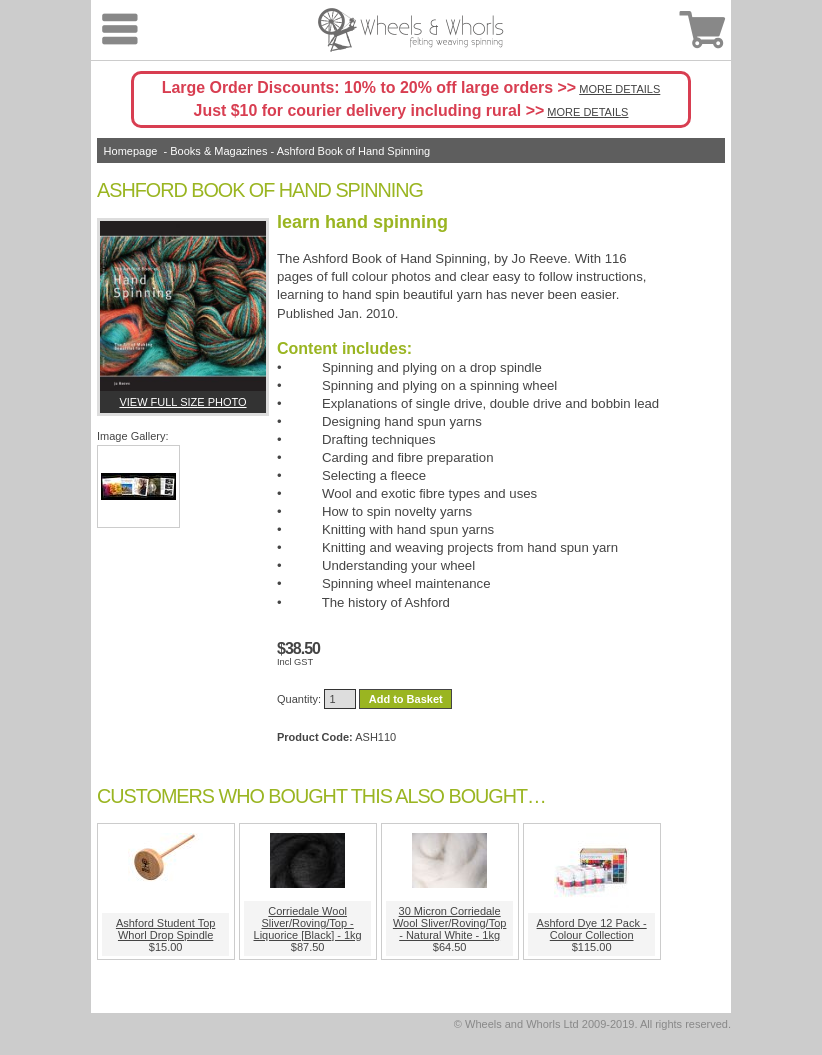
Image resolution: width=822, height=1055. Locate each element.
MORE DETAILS (619, 89)
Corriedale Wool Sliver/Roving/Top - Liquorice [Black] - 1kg (308, 923)
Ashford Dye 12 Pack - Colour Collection (592, 929)
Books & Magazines (218, 151)
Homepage (131, 151)
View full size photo (182, 402)
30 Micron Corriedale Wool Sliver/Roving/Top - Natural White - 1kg (450, 923)
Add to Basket (406, 699)
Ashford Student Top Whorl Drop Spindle (165, 929)
